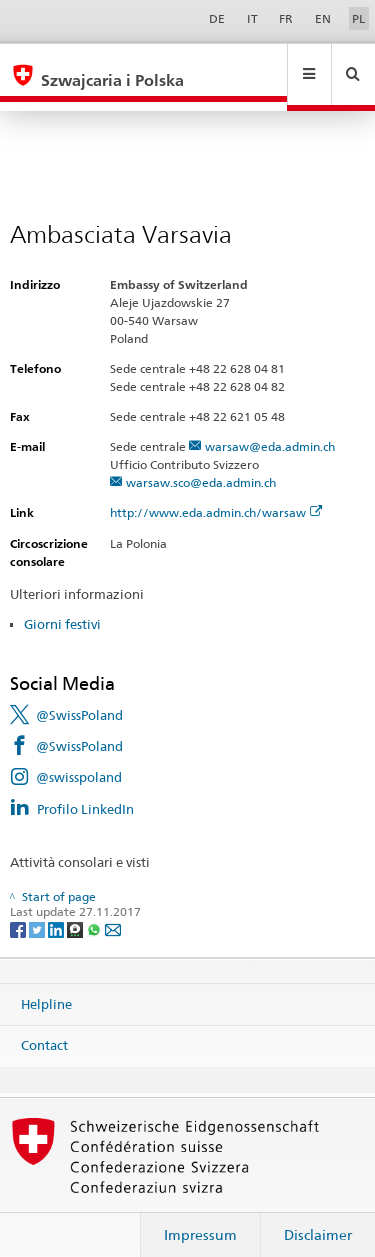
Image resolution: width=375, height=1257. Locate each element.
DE (217, 18)
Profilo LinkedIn (85, 790)
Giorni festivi (62, 605)
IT (252, 18)
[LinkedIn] (57, 909)
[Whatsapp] (95, 909)
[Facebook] (19, 909)
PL (358, 18)
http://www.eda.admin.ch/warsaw (216, 493)
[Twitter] (38, 909)
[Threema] (76, 909)
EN (323, 18)
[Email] (113, 909)
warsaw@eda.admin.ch (270, 427)
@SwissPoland (79, 696)
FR (286, 18)
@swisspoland (79, 758)
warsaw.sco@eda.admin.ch (201, 463)
